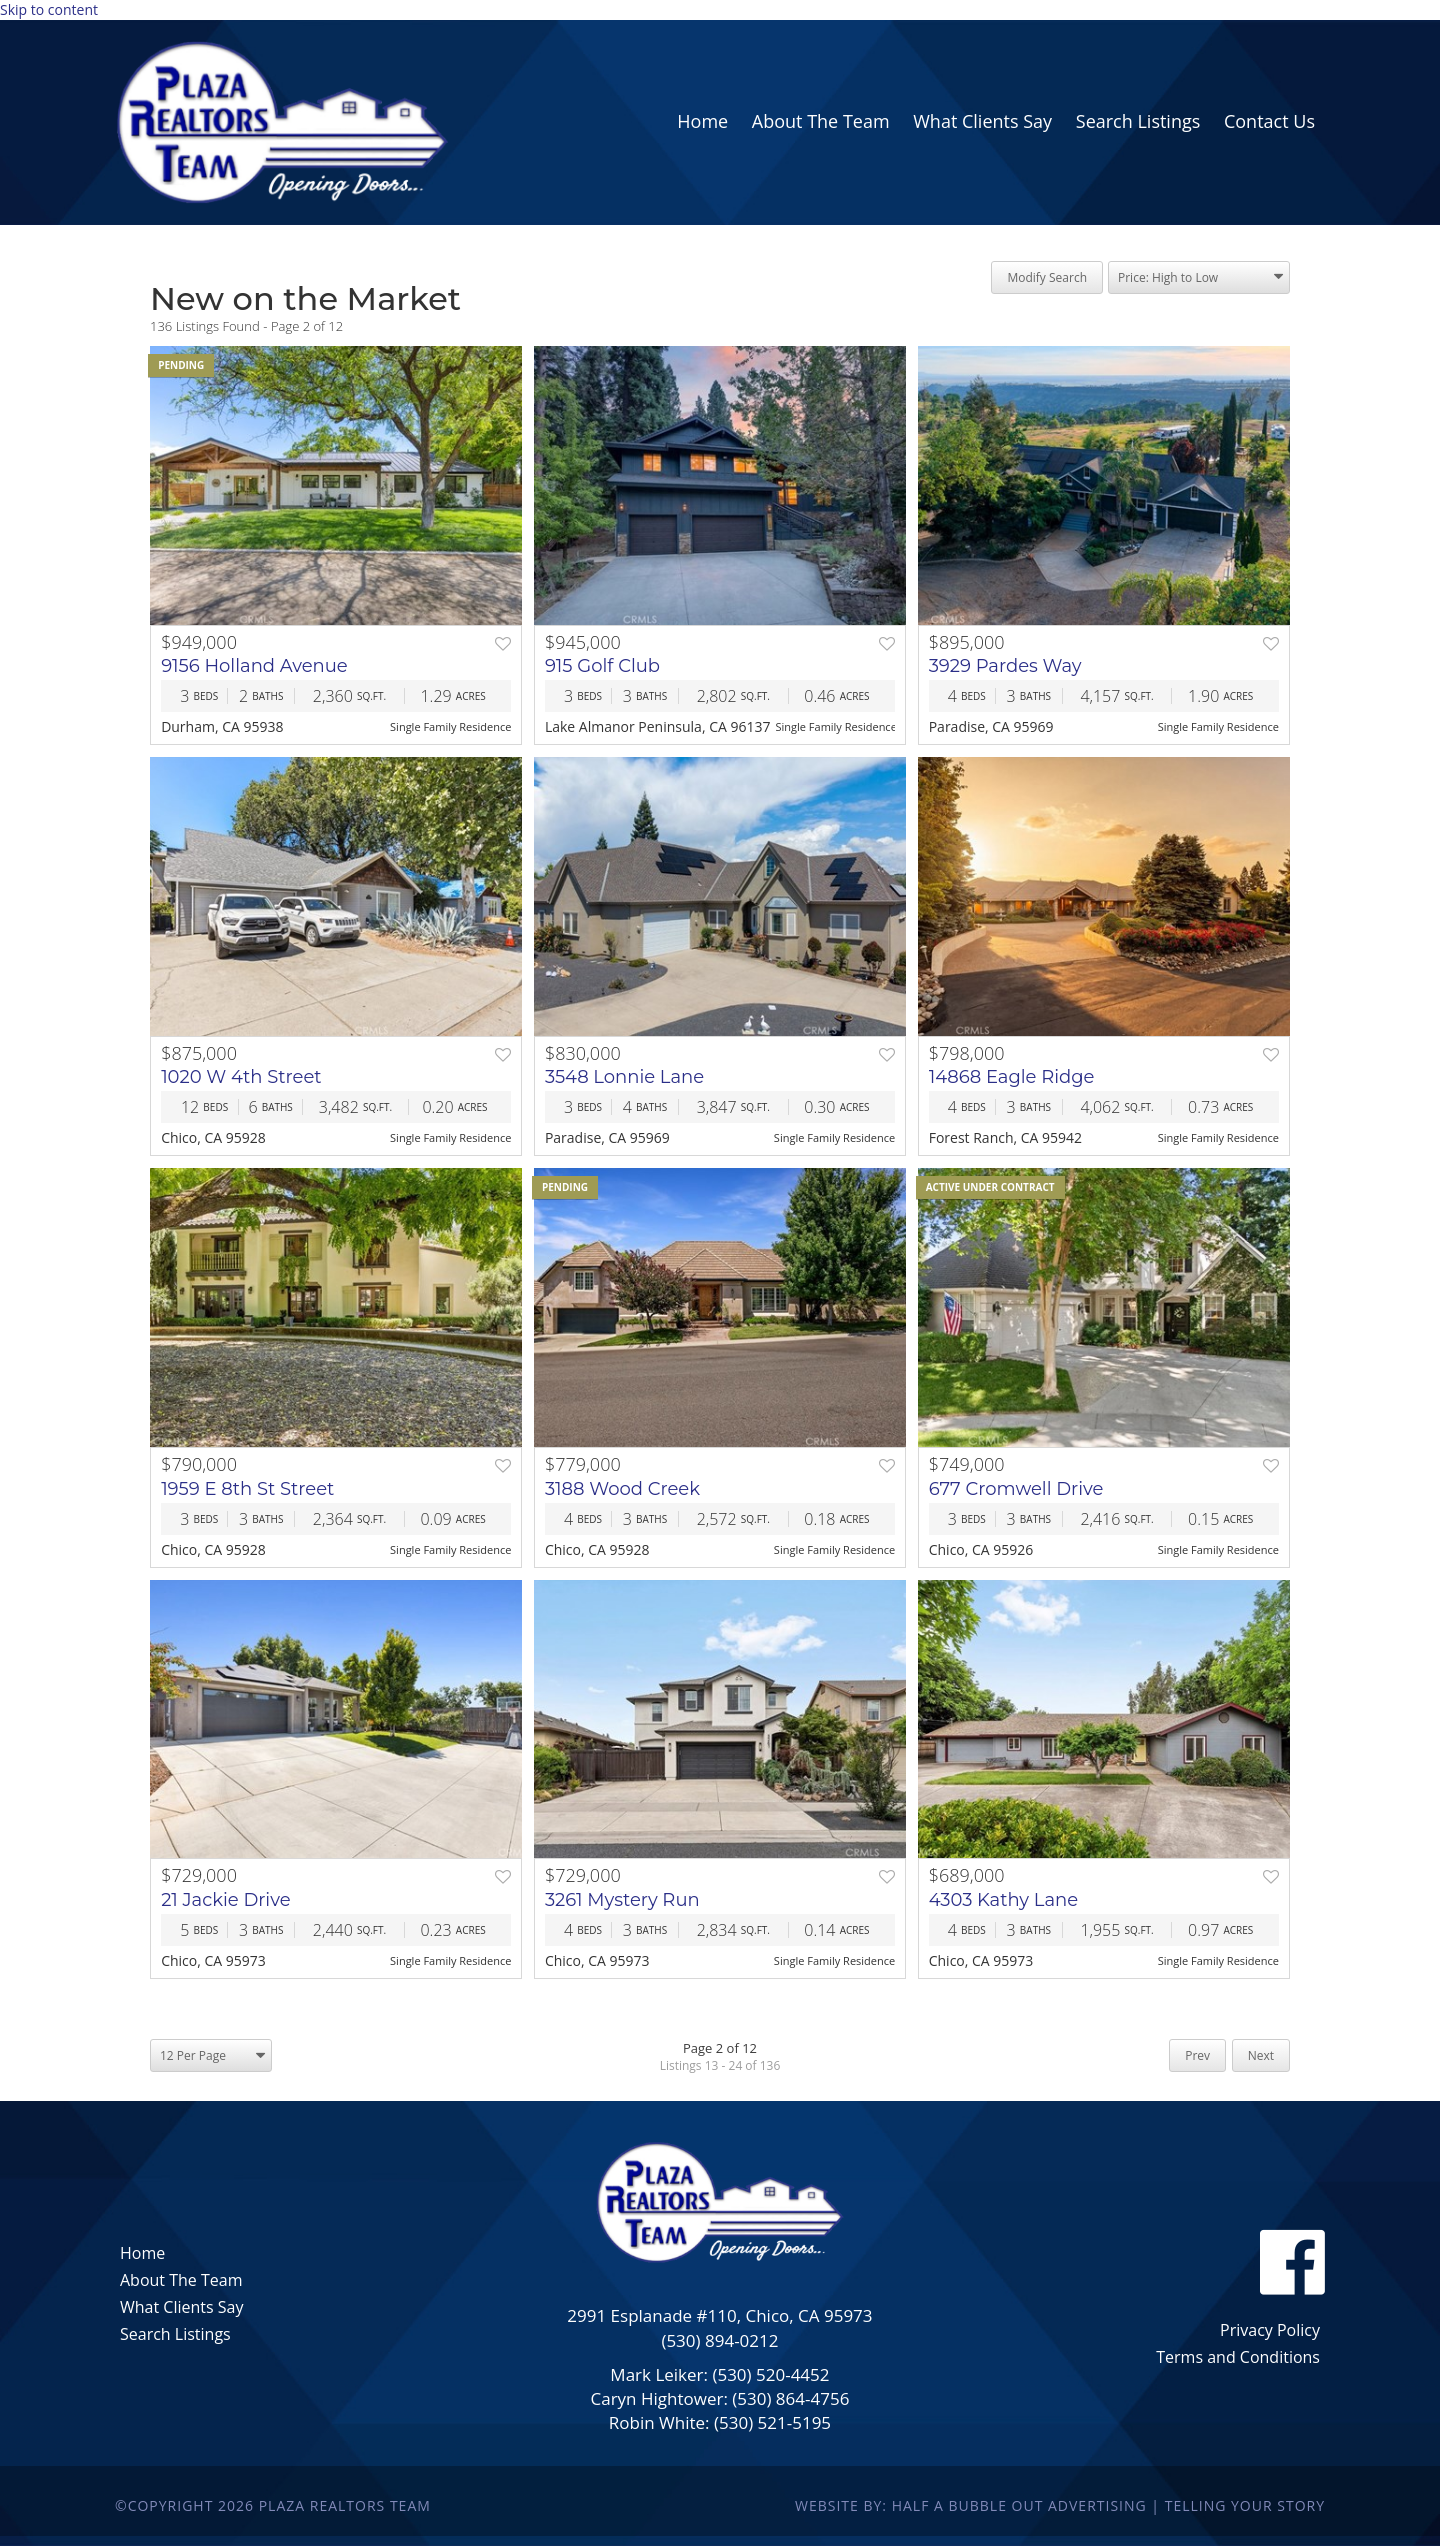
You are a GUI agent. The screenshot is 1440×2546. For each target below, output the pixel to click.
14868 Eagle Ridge (1012, 1077)
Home (142, 2253)
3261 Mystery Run (622, 1900)
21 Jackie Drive (225, 1900)
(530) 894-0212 (719, 2340)
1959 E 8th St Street (247, 1489)
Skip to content (49, 9)
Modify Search (1047, 277)
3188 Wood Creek (622, 1489)
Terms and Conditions (1238, 2357)
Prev (1197, 2055)
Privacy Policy (1270, 2330)
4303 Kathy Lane (1003, 1900)
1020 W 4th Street (241, 1077)
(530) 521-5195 (772, 2422)
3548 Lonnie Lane (624, 1077)
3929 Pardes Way (1005, 666)
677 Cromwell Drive (1016, 1489)
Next (1261, 2055)
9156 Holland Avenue (254, 666)
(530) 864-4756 (790, 2398)
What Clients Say (181, 2307)
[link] (702, 122)
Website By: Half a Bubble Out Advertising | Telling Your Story (1060, 2505)
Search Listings (175, 2334)
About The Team (181, 2280)
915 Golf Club (602, 666)
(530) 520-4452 (770, 2374)
